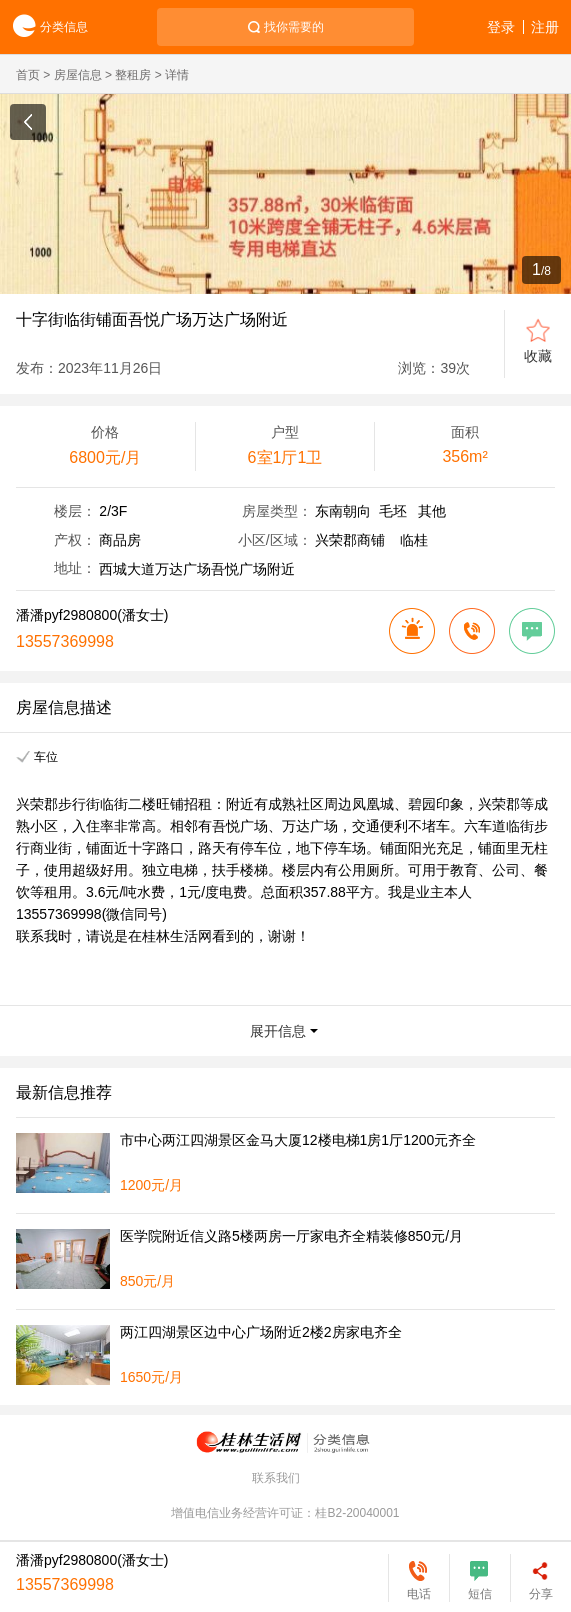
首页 (28, 75)
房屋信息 (78, 75)
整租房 (133, 75)
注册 (545, 27)
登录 (501, 27)
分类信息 (44, 27)
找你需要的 (294, 27)
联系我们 (276, 1478)
